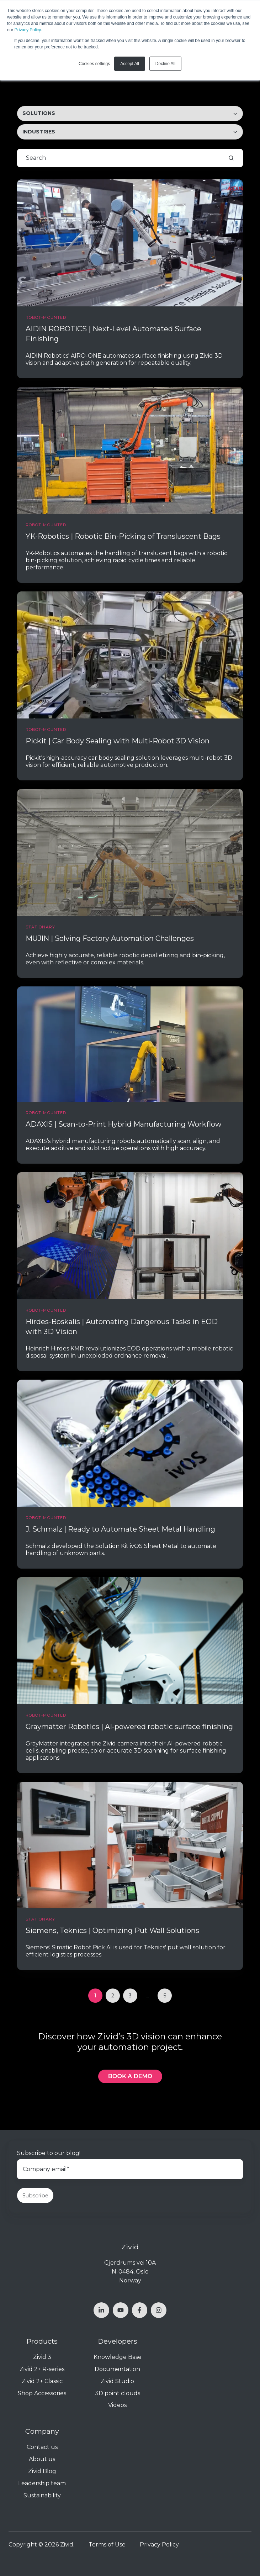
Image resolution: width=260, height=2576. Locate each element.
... (147, 1995)
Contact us (42, 2447)
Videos (117, 2405)
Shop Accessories (42, 2393)
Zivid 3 (42, 2357)
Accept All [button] (129, 63)
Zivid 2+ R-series (42, 2369)
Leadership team (42, 2483)
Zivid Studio (117, 2381)
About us (42, 2459)
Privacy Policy (28, 29)
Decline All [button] (165, 63)
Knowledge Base (118, 2357)
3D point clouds (117, 2393)
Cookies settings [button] (94, 63)
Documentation (117, 2369)
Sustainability (42, 2495)
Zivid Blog (42, 2471)
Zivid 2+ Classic (42, 2381)
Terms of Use (107, 2544)
